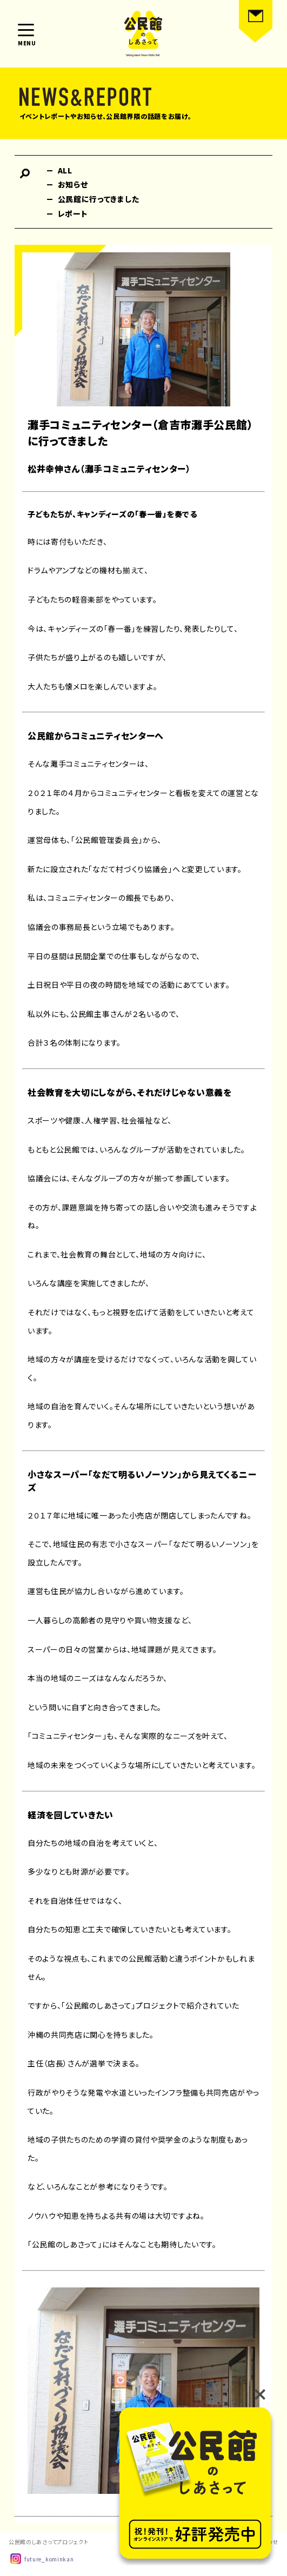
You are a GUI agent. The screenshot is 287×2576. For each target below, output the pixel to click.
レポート (73, 213)
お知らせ (73, 184)
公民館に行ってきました (98, 198)
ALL (65, 170)
